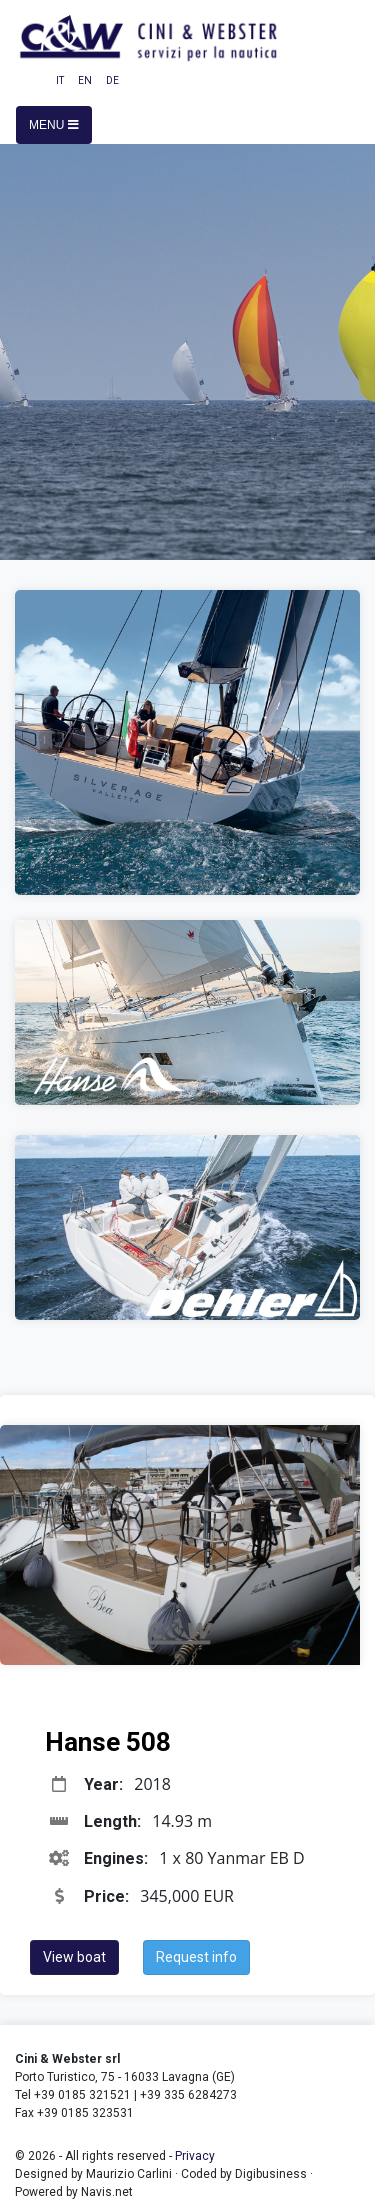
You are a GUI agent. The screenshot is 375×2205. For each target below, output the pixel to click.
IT (60, 80)
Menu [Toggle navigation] (54, 125)
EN (85, 80)
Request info (196, 1957)
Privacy (195, 2156)
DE (112, 80)
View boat (74, 1957)
